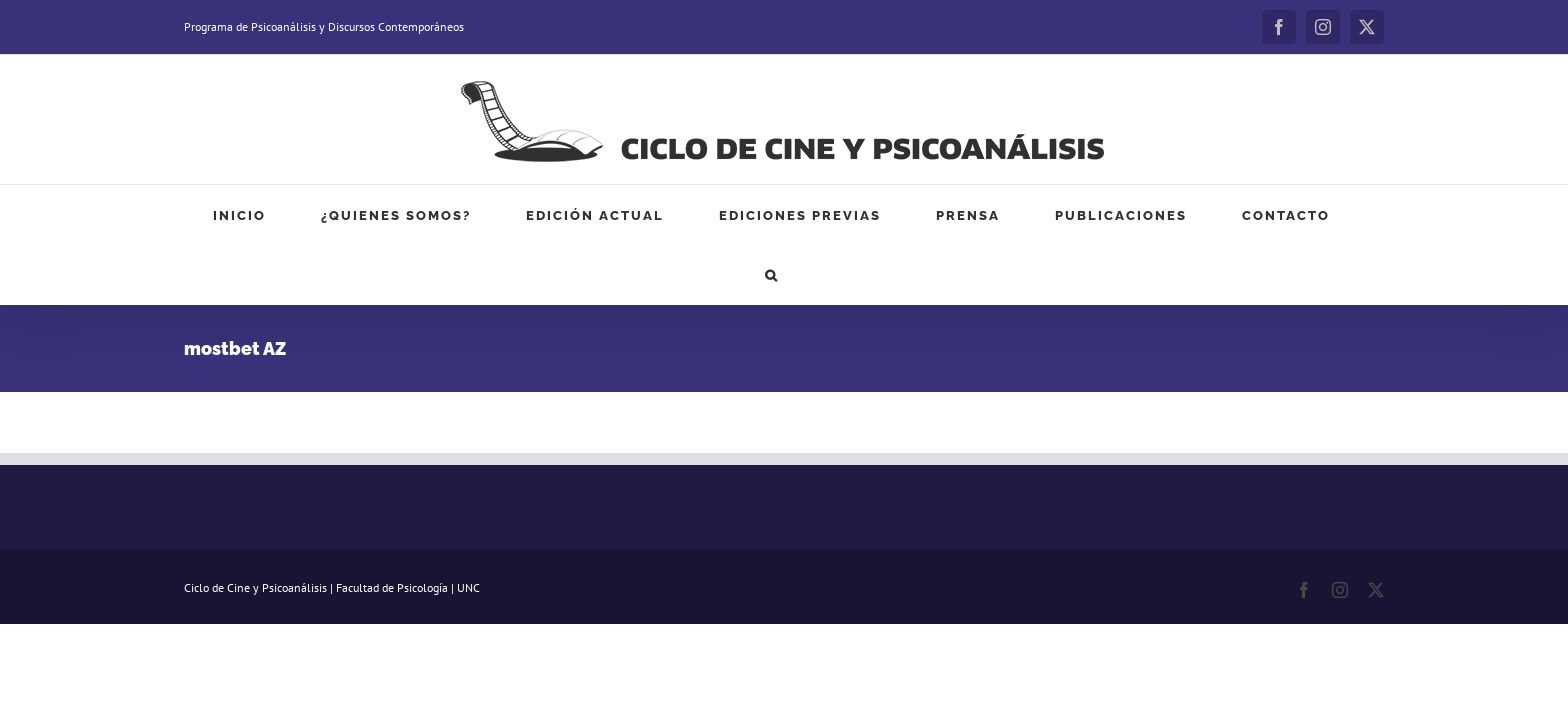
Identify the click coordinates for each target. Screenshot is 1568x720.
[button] (1283, 215)
